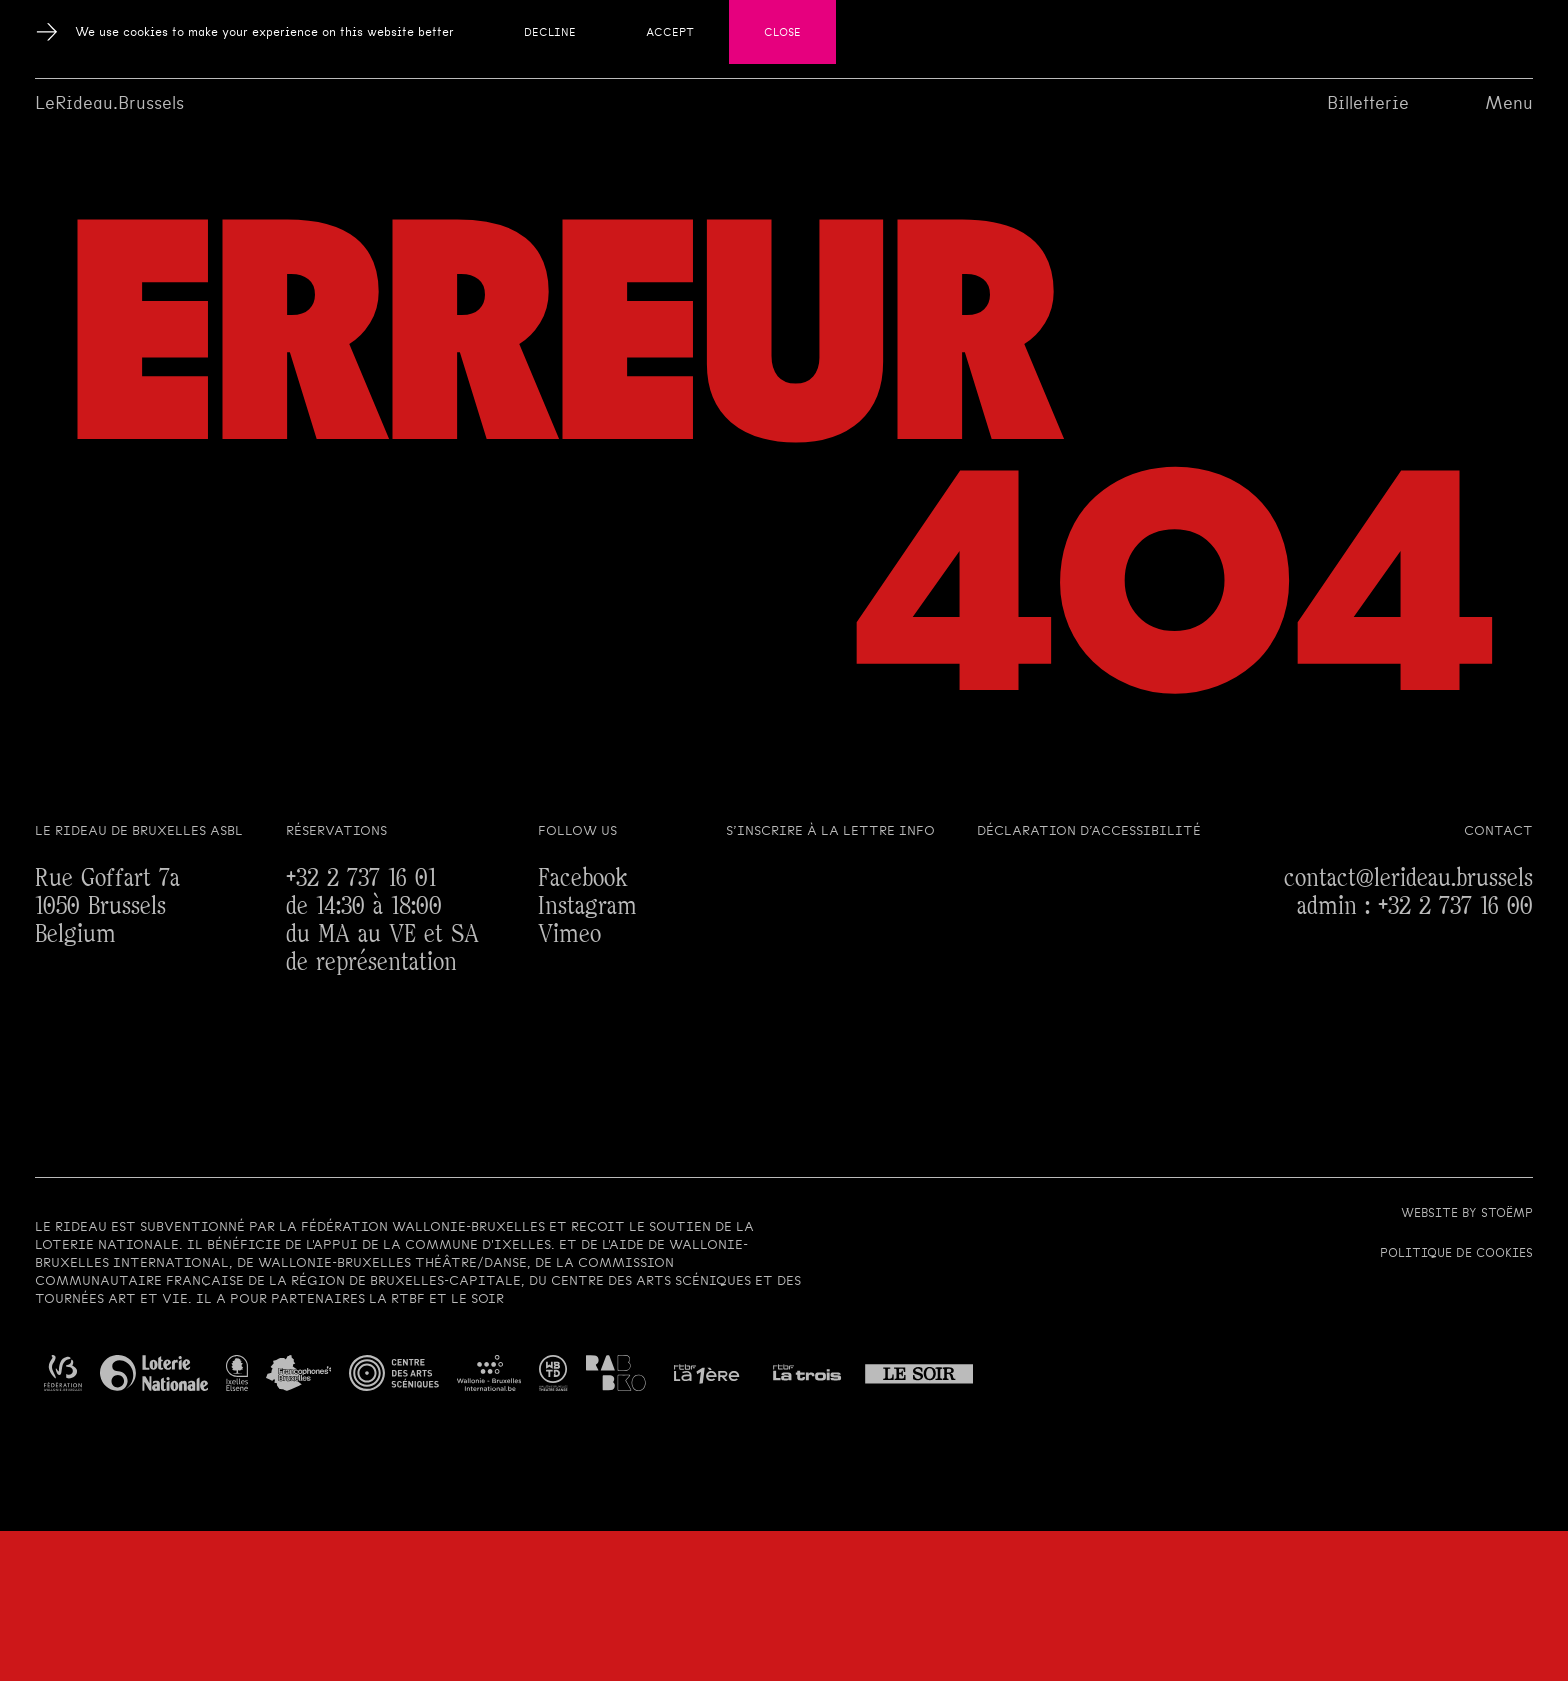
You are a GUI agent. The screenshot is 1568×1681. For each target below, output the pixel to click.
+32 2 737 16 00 (1455, 906)
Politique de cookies (1456, 1253)
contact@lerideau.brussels (1408, 878)
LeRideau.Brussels (109, 103)
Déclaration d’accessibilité (1089, 830)
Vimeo (569, 934)
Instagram (587, 906)
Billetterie (1368, 103)
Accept (670, 32)
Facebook (583, 878)
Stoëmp (1507, 1213)
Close (782, 32)
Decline (550, 32)
